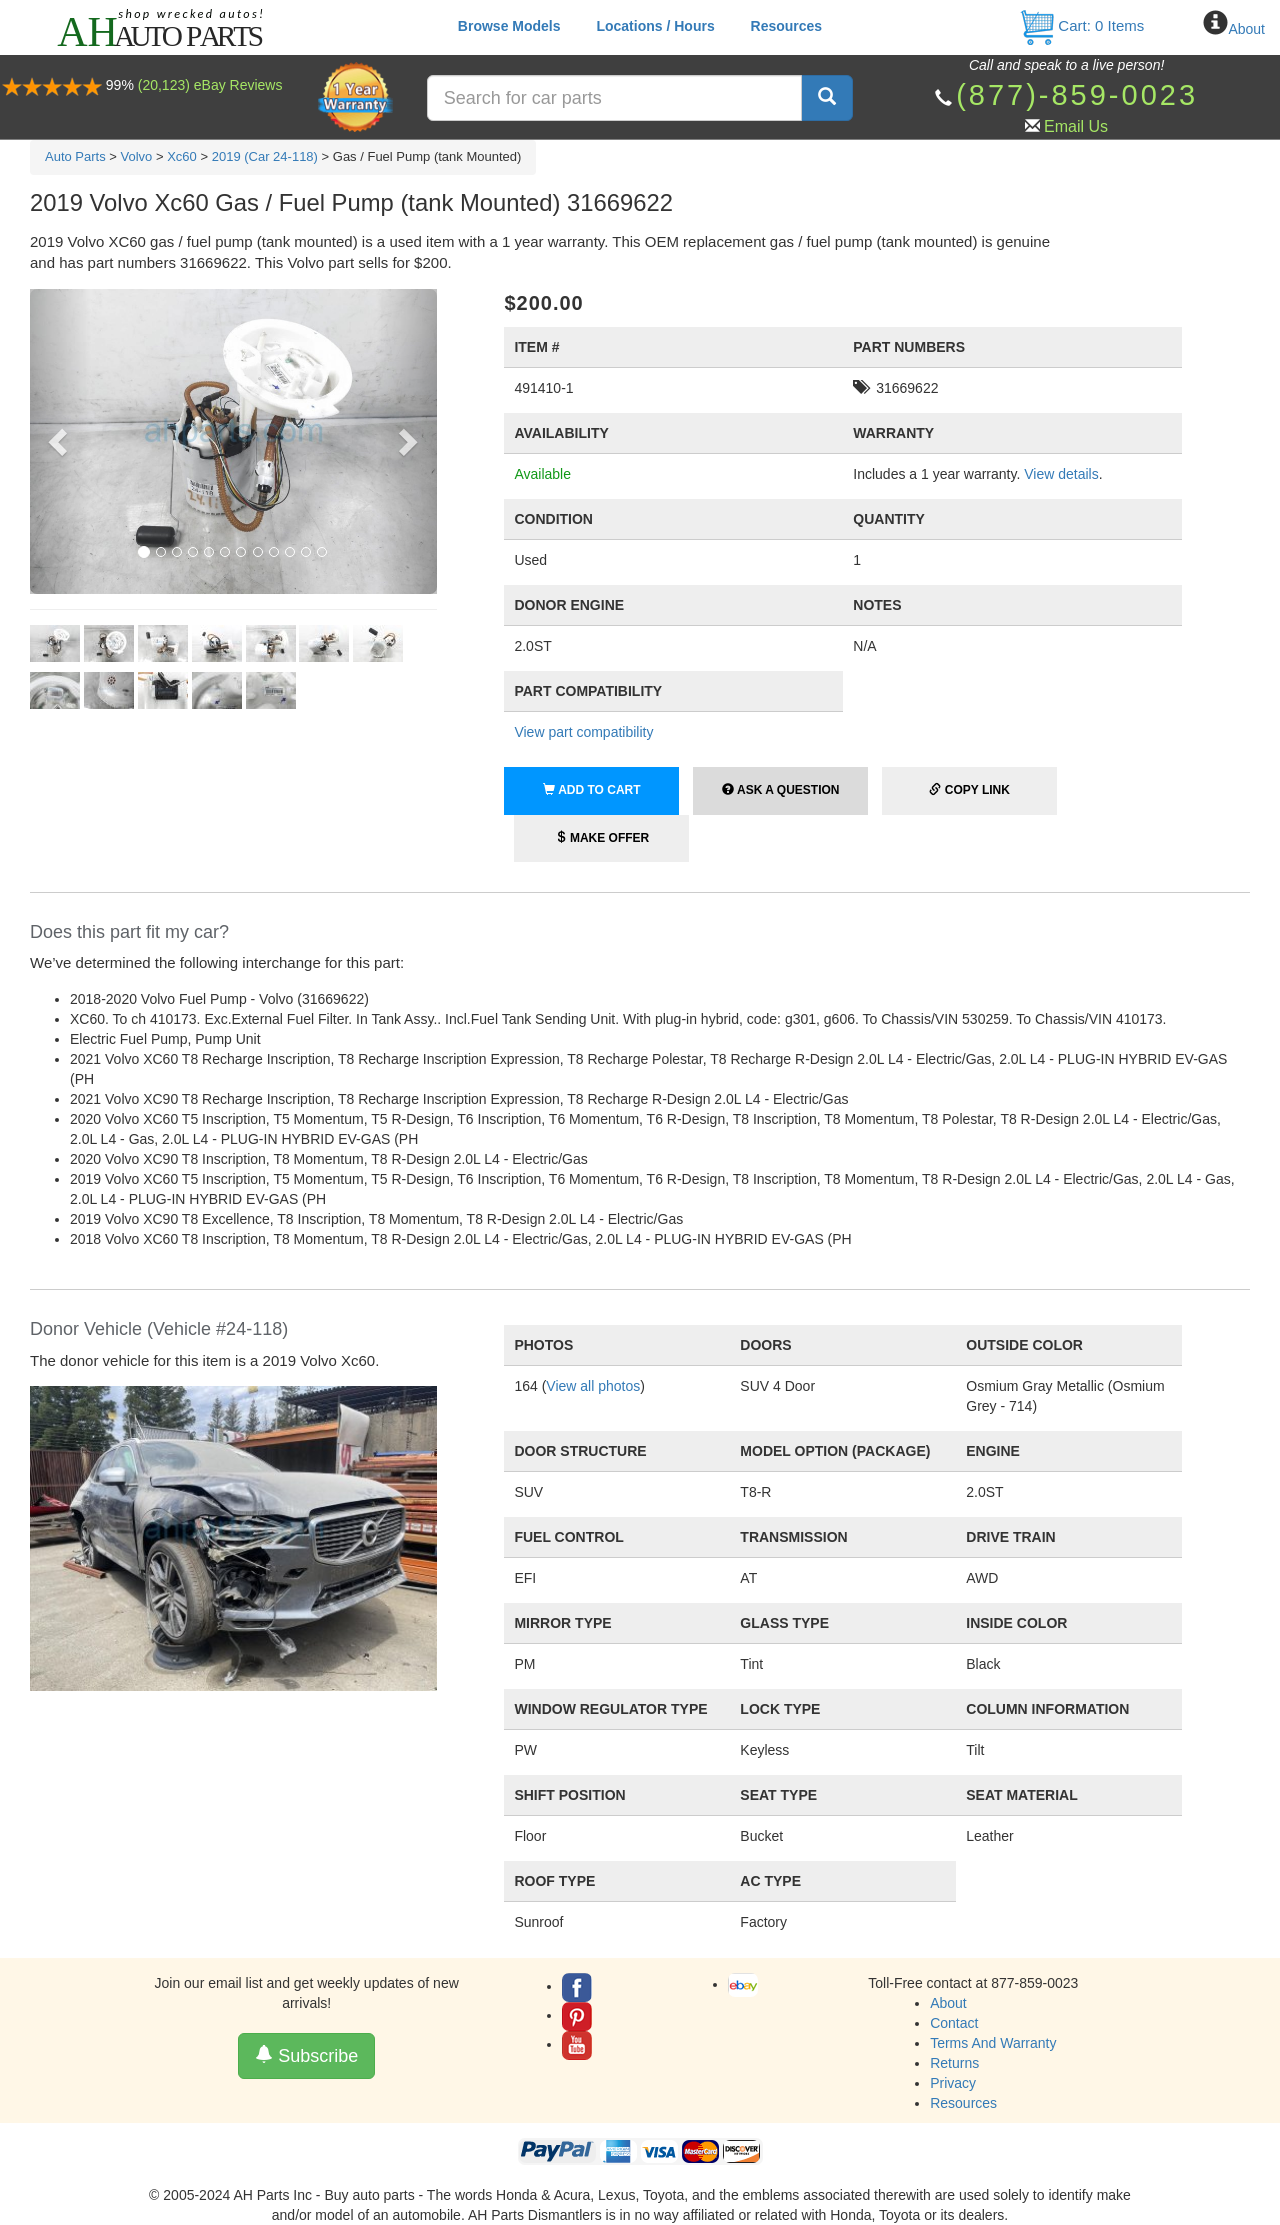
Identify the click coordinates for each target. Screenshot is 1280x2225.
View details (1061, 474)
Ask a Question (780, 790)
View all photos (593, 1386)
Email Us (1076, 126)
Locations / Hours (655, 26)
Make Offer (602, 838)
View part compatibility (583, 732)
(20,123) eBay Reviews (210, 85)
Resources (787, 26)
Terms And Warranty (993, 2043)
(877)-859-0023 (1077, 95)
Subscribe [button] (306, 2055)
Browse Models (509, 26)
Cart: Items (1081, 25)
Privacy (953, 2083)
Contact (954, 2023)
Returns (954, 2063)
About (1246, 29)
